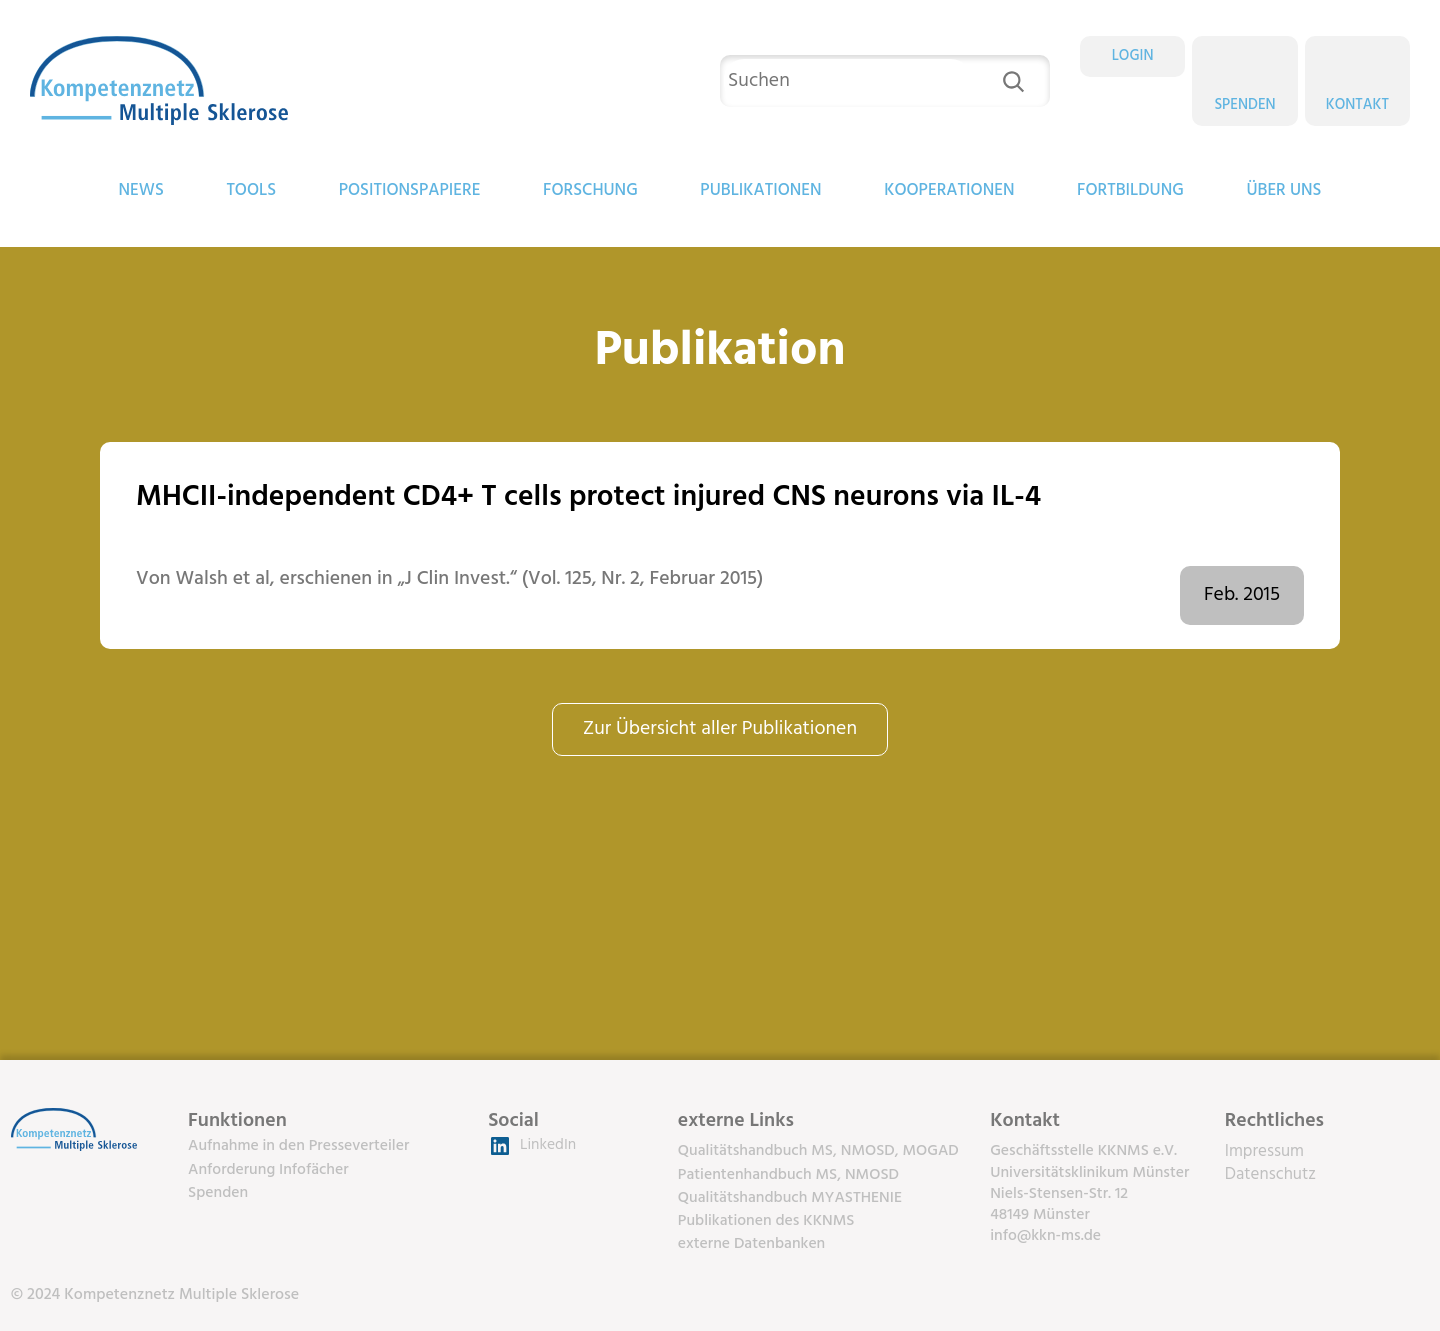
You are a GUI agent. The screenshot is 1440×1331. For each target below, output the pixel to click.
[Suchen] (1013, 81)
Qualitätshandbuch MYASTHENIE (790, 1198)
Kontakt (1357, 105)
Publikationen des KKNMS (766, 1221)
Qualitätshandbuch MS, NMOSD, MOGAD (818, 1151)
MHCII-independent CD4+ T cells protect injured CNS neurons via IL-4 (588, 497)
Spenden (1244, 105)
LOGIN (1133, 56)
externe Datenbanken (751, 1244)
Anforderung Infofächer (268, 1170)
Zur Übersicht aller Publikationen (720, 729)
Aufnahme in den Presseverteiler (298, 1146)
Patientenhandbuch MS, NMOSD (788, 1175)
